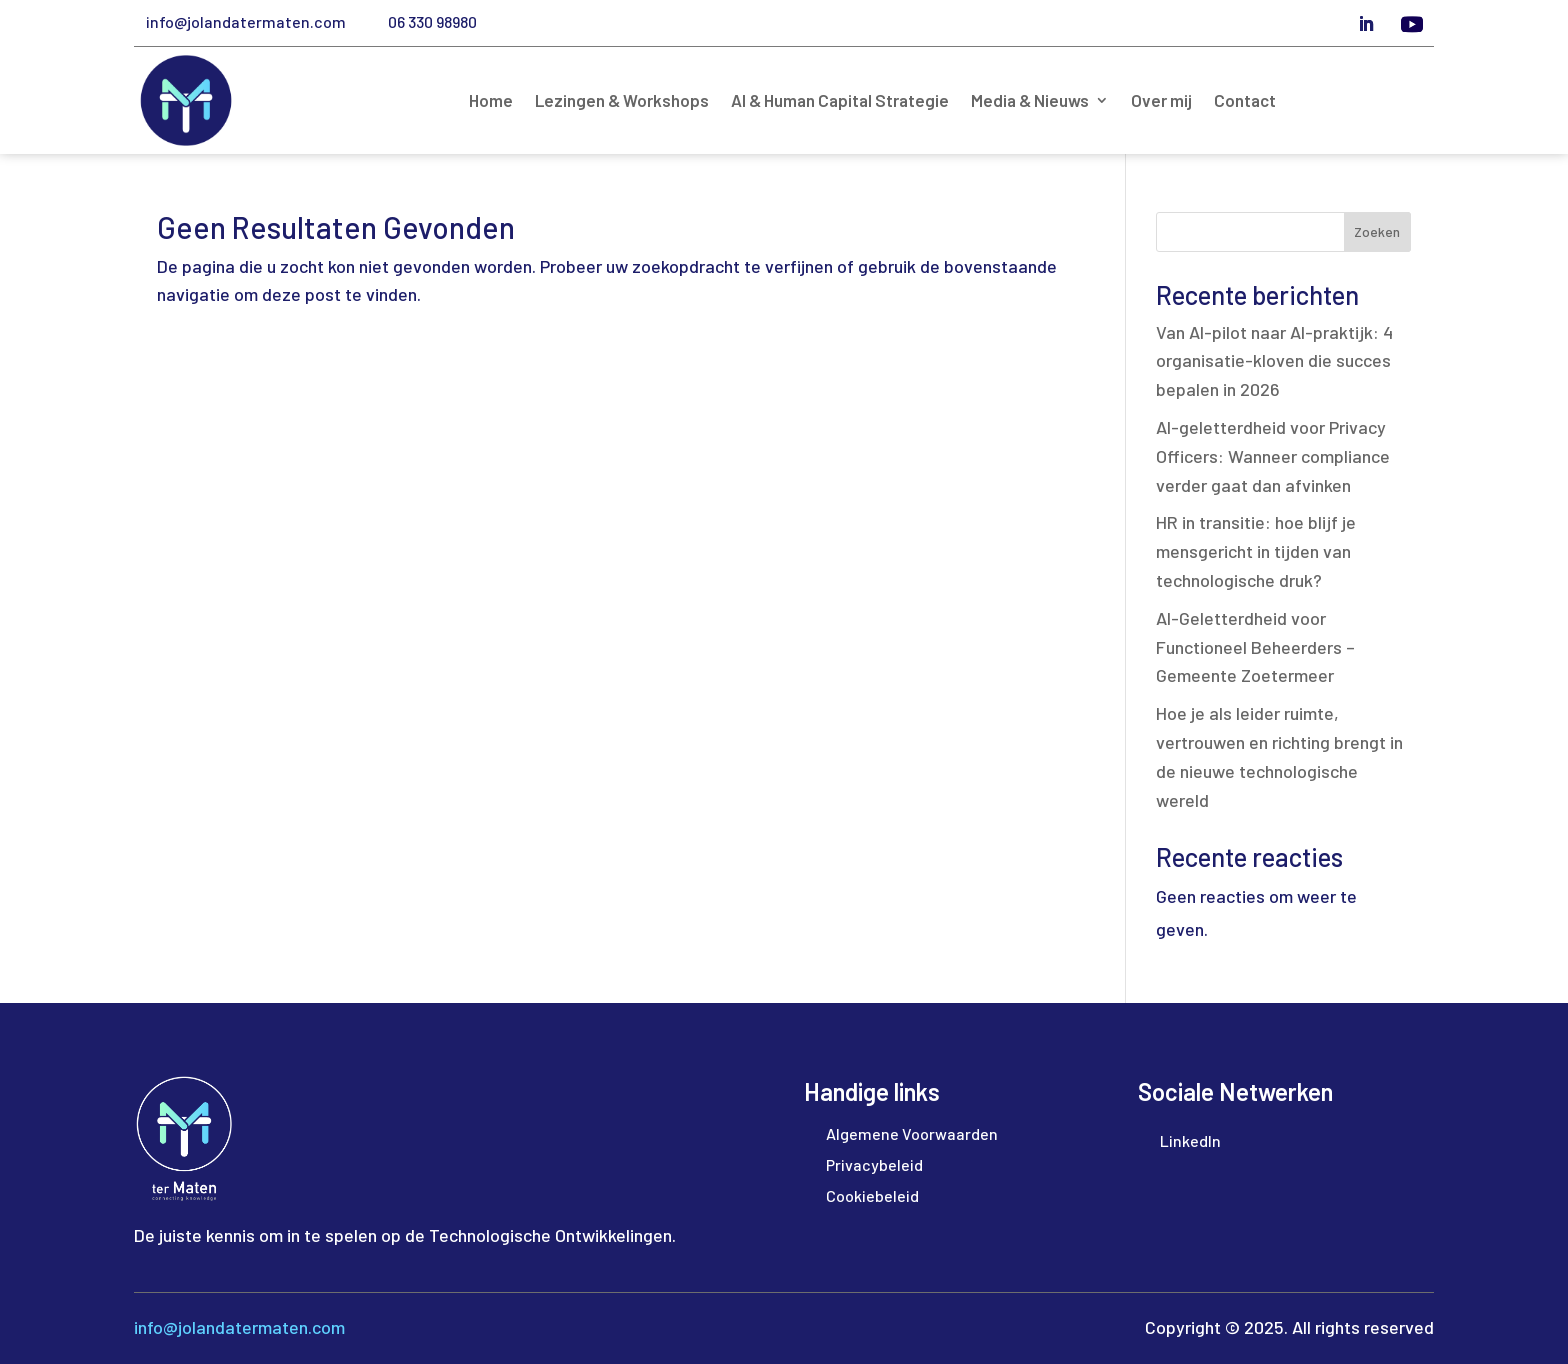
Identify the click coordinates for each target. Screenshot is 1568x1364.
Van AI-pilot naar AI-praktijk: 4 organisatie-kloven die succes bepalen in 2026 (1274, 361)
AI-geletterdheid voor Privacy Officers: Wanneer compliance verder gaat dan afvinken (1273, 456)
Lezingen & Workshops (622, 101)
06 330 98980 (432, 21)
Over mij (1161, 101)
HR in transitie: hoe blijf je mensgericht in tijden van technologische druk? (1256, 551)
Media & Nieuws (1030, 101)
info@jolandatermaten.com (246, 21)
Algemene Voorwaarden (912, 1133)
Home (491, 101)
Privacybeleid (874, 1164)
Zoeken (1377, 231)
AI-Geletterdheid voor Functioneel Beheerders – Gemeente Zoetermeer (1255, 647)
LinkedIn (1190, 1140)
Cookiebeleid (872, 1195)
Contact (1245, 101)
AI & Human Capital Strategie (840, 101)
